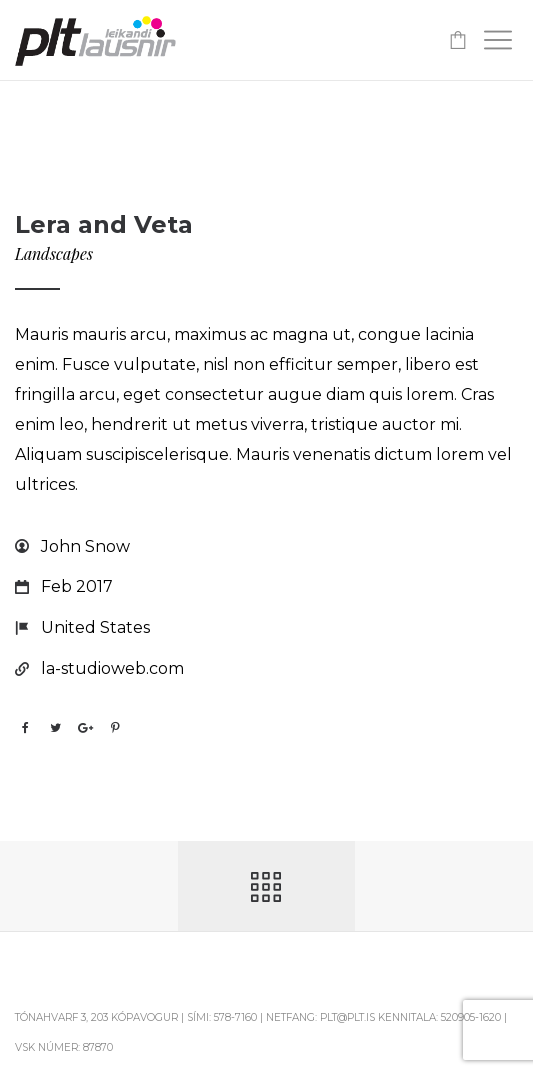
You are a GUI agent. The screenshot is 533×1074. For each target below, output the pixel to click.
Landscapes (54, 253)
